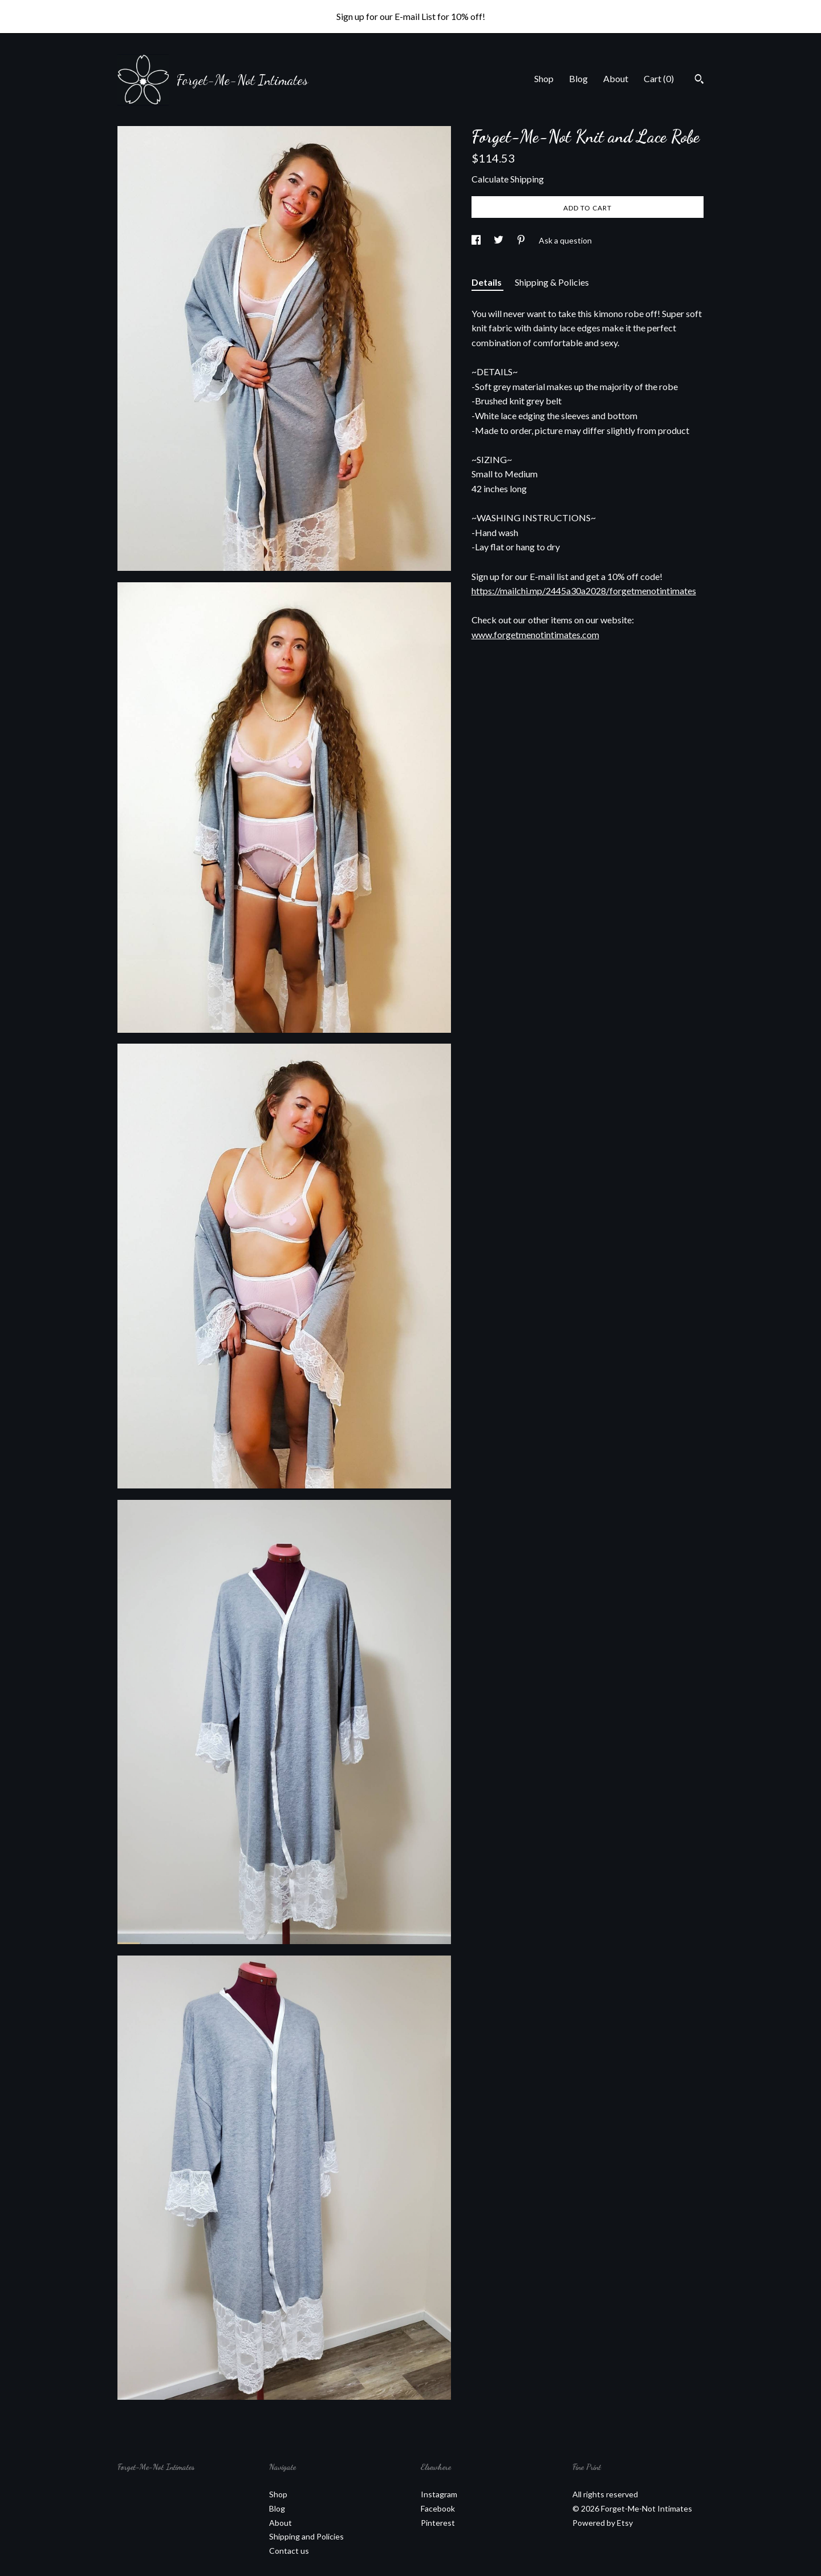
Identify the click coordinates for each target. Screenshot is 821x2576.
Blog (578, 78)
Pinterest (438, 2523)
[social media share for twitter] (499, 240)
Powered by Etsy (602, 2523)
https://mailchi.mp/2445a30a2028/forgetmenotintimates (584, 590)
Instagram (439, 2494)
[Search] (699, 80)
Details (487, 282)
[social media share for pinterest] (522, 240)
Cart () (659, 78)
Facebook (438, 2508)
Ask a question (565, 240)
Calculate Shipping (508, 178)
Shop (544, 78)
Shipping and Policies (306, 2536)
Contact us (289, 2550)
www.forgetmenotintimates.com (535, 634)
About (615, 78)
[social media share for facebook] (477, 240)
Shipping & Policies (552, 282)
